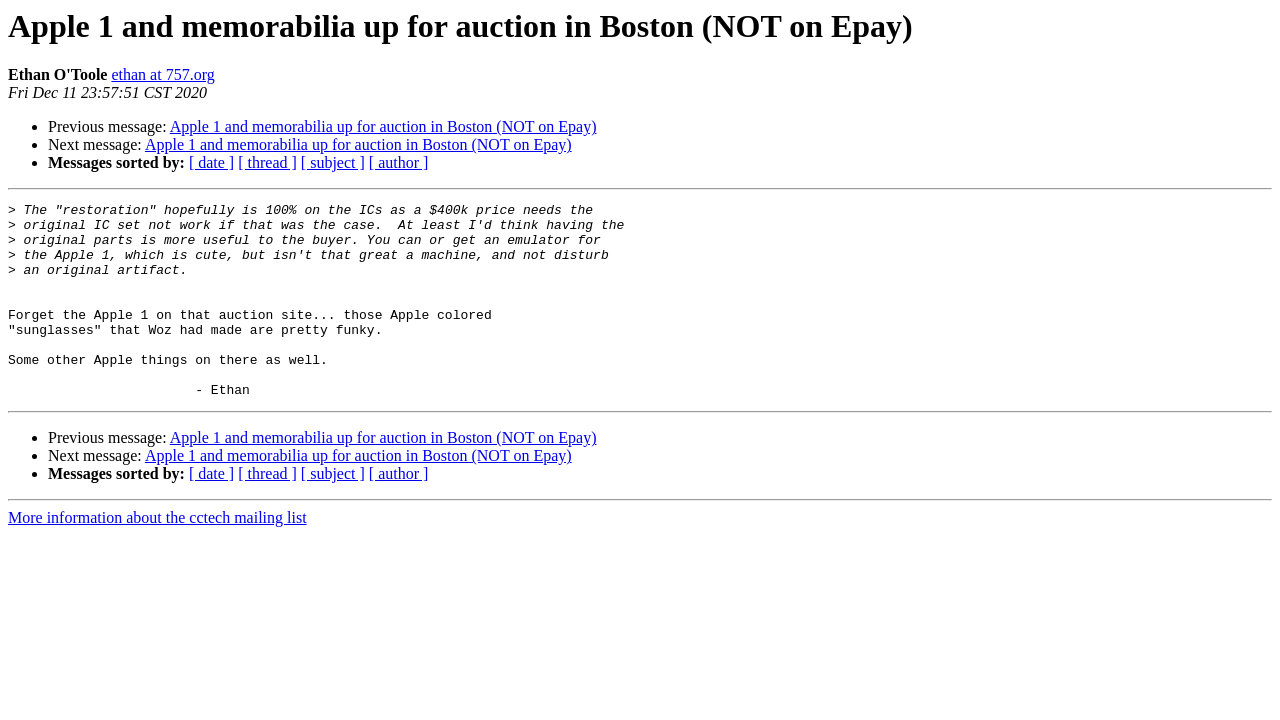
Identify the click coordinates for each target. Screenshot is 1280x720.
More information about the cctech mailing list (157, 556)
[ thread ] (267, 162)
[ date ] (211, 162)
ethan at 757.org (162, 74)
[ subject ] (333, 162)
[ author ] (399, 162)
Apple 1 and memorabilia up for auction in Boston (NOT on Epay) (383, 126)
